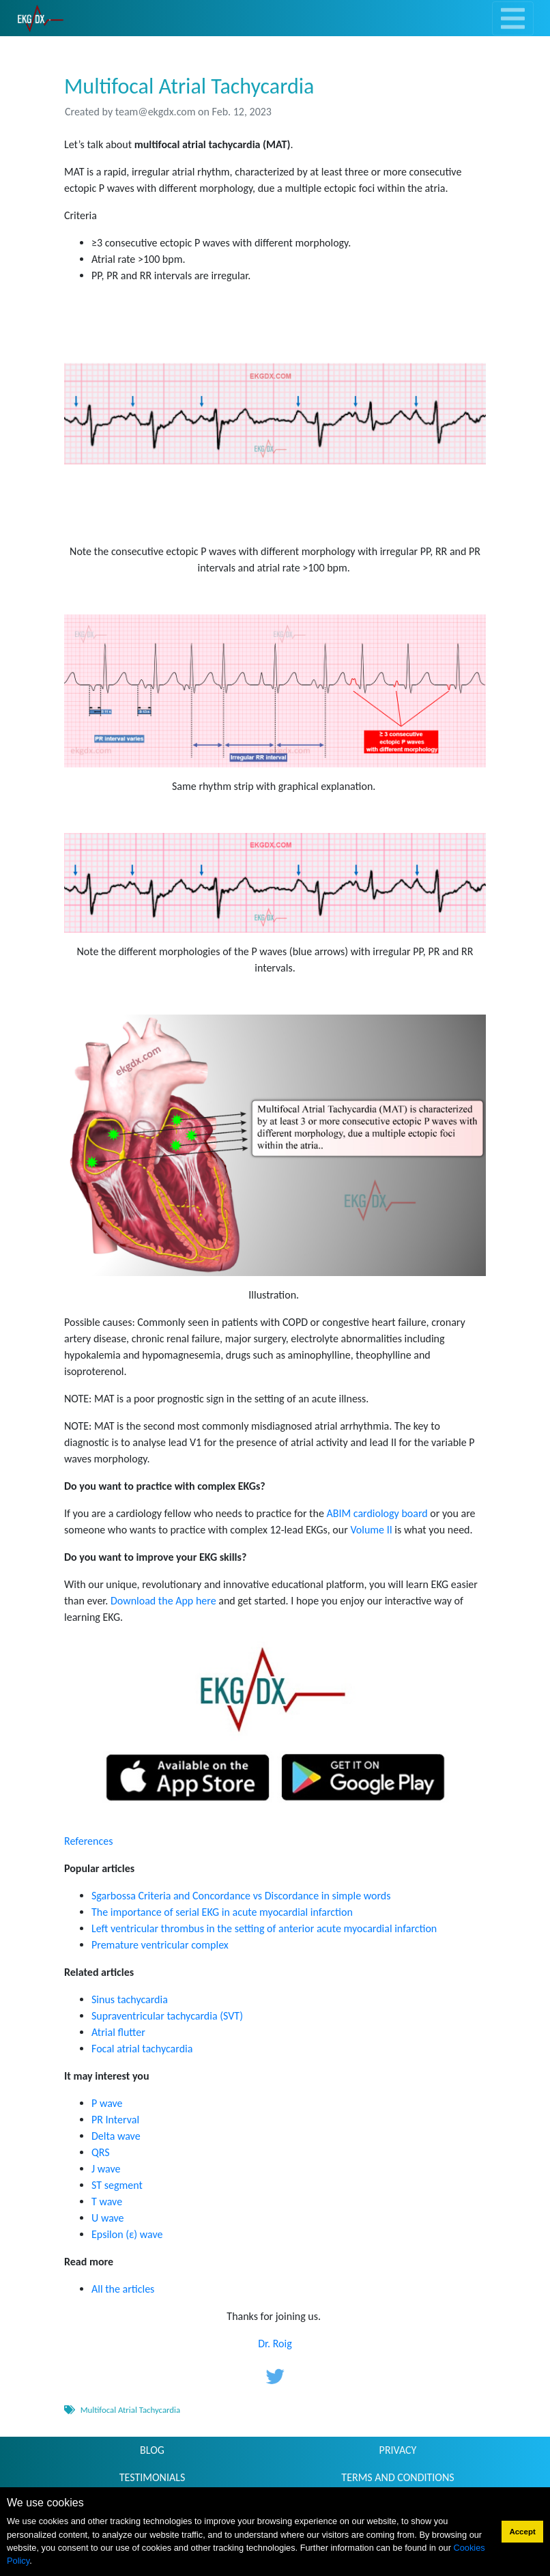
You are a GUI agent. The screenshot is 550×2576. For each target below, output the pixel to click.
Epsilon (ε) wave (127, 2234)
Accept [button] (522, 2532)
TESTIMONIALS (152, 2477)
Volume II (371, 1529)
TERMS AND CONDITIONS (397, 2477)
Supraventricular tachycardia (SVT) (167, 2015)
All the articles (122, 2288)
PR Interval (115, 2119)
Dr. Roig (274, 2343)
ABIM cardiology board (378, 1513)
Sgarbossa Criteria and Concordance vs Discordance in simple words (241, 1895)
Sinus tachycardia (129, 1999)
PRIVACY (398, 2450)
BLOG (152, 2450)
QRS (100, 2152)
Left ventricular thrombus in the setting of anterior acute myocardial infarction (264, 1928)
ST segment (117, 2185)
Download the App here (163, 1600)
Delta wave (116, 2135)
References (88, 1841)
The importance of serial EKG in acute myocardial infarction (222, 1912)
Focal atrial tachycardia (141, 2048)
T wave (106, 2201)
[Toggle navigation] (513, 18)
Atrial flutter (118, 2032)
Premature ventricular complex (160, 1944)
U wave (107, 2217)
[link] (40, 18)
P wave (107, 2103)
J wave (105, 2168)
